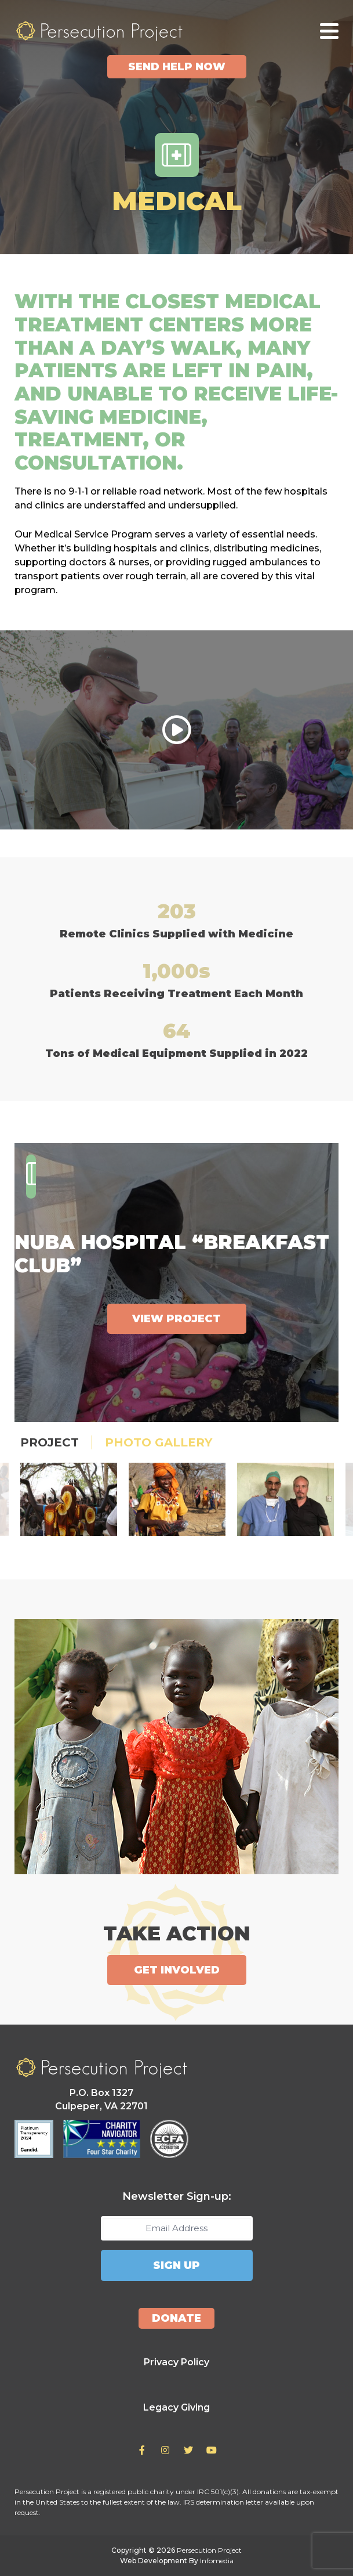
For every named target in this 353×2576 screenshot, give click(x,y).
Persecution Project (99, 30)
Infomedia (217, 2560)
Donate (176, 2318)
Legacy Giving (176, 2407)
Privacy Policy (176, 2362)
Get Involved (177, 1970)
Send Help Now (176, 66)
